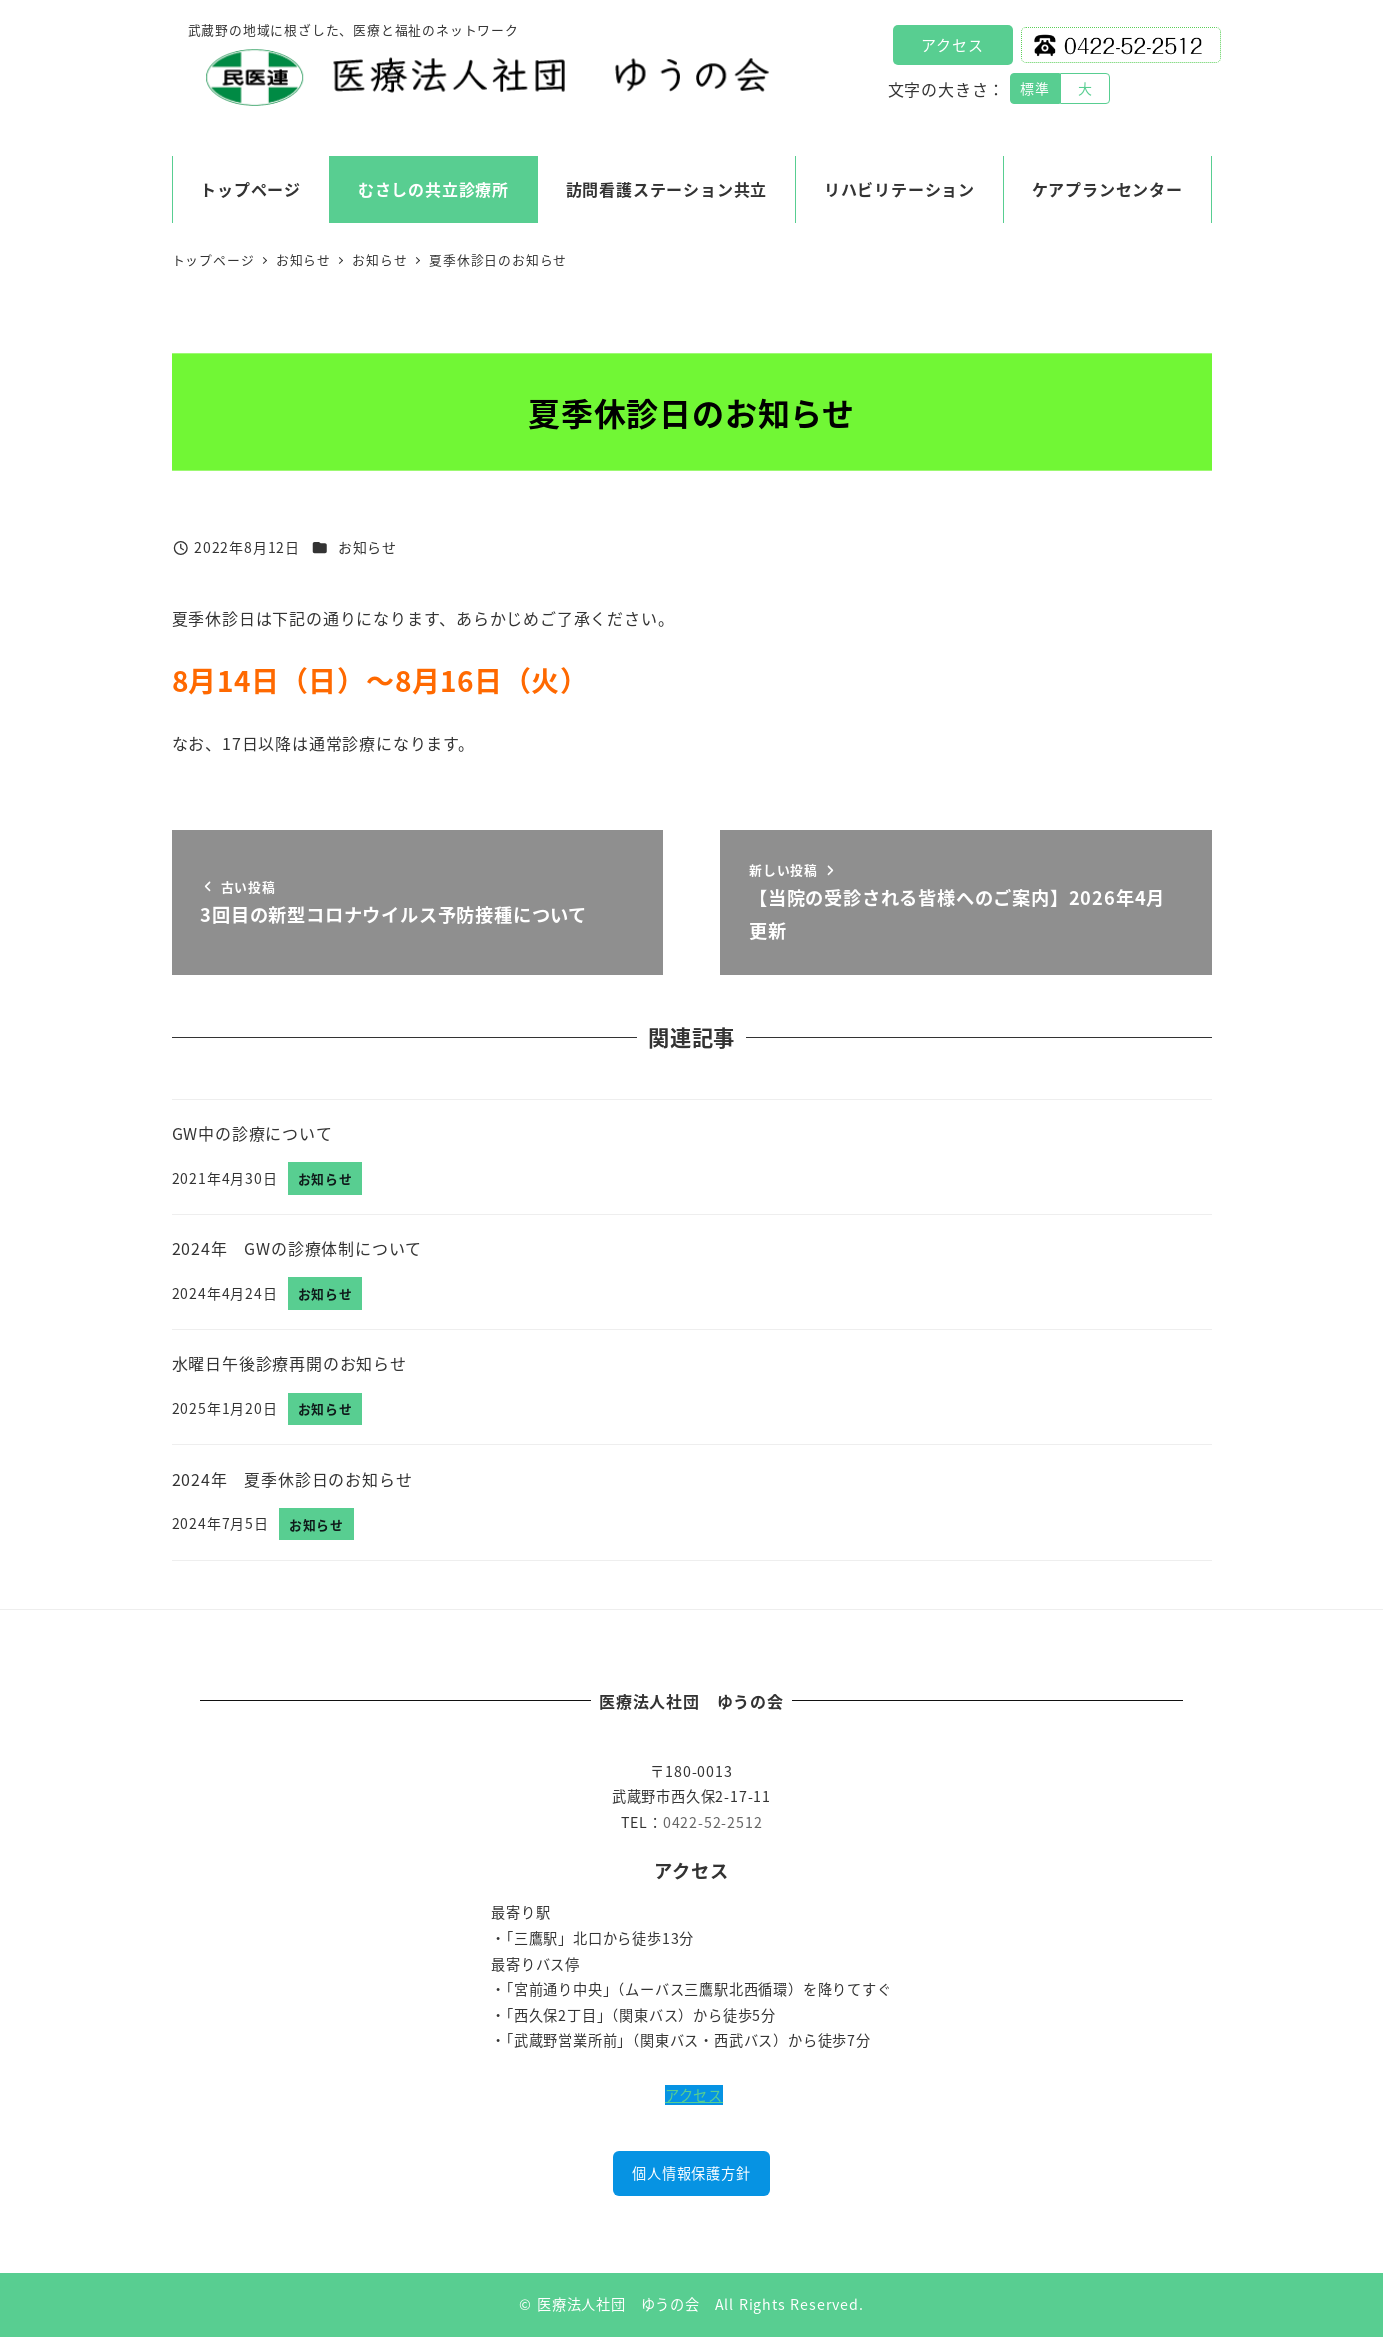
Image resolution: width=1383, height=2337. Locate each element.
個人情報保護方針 (691, 2173)
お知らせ (367, 547)
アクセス (952, 44)
